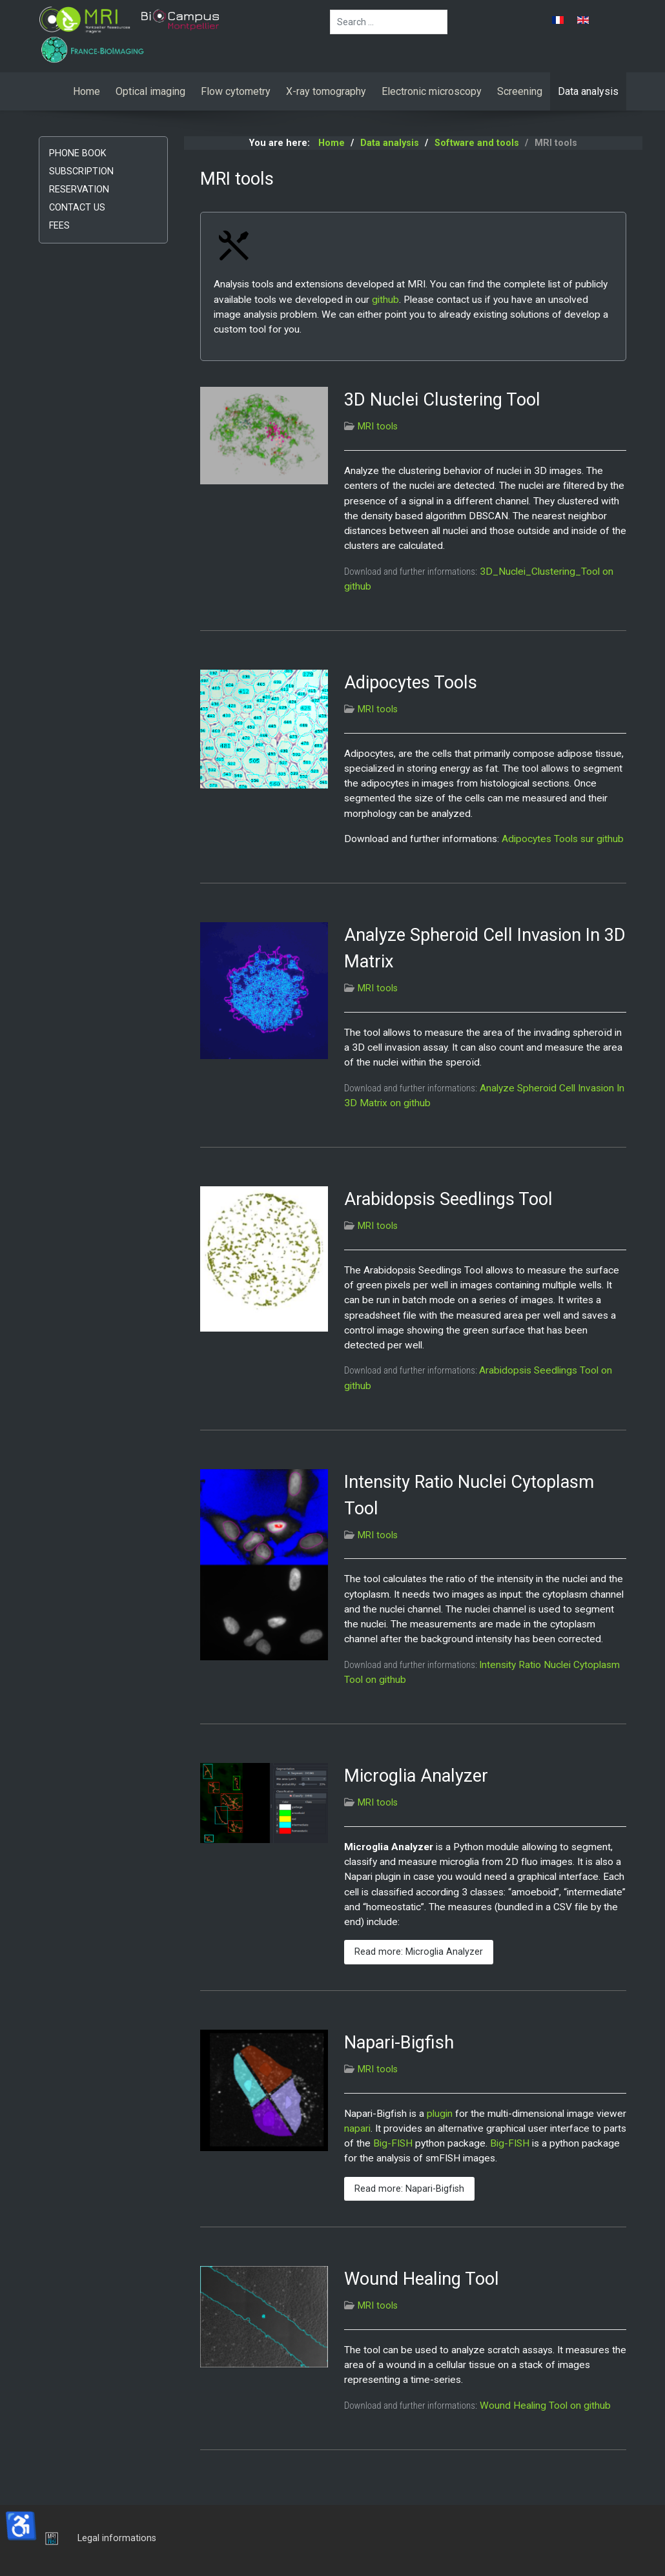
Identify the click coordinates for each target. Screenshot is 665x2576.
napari (357, 2128)
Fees (59, 225)
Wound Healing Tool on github (545, 2405)
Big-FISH (393, 2143)
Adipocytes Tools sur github (563, 839)
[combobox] (388, 22)
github (385, 299)
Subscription (81, 171)
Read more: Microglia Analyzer (418, 1951)
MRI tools (378, 426)
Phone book (78, 153)
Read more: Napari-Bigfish (409, 2188)
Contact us (77, 207)
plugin (440, 2113)
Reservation (79, 189)
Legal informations (116, 2538)
